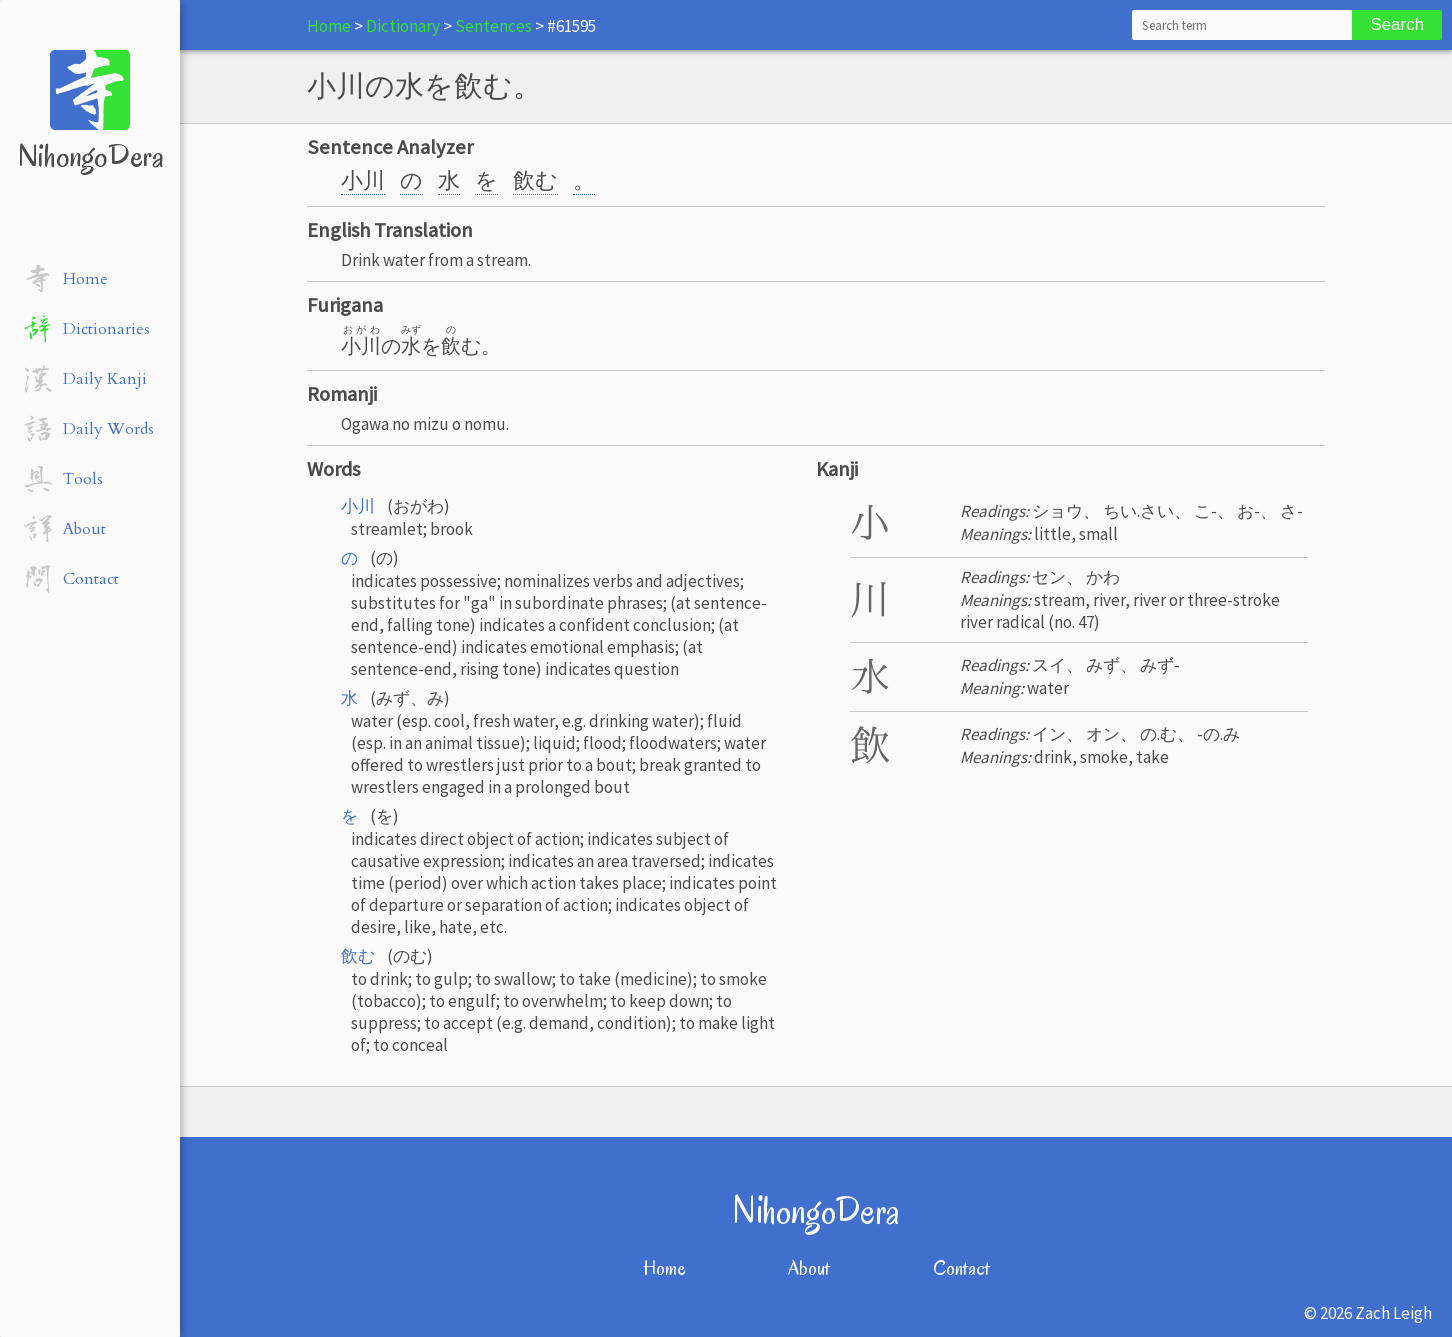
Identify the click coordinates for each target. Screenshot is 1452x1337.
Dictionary (403, 26)
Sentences (493, 26)
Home (329, 26)
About (809, 1268)
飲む (535, 180)
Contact (961, 1268)
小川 (363, 180)
